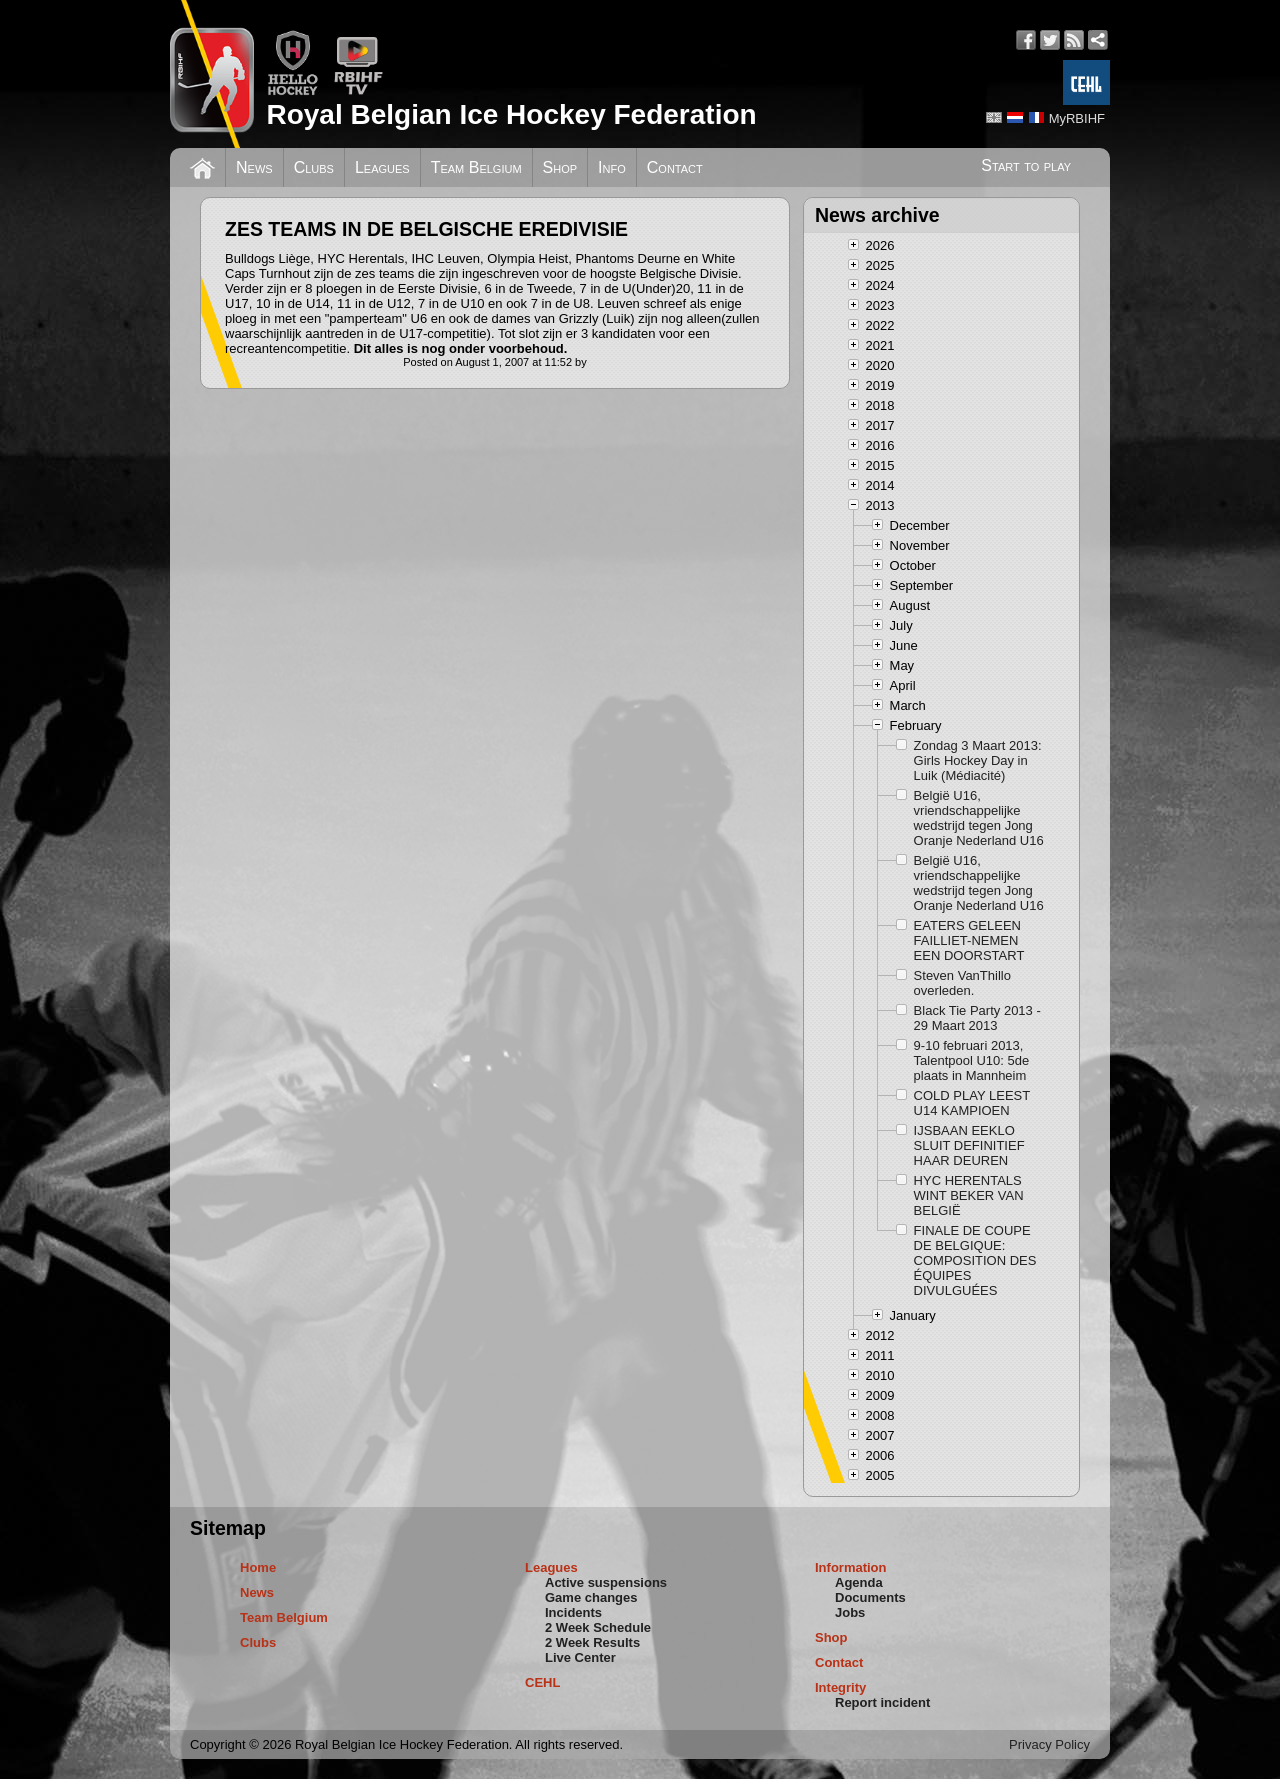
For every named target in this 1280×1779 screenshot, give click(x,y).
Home (258, 1567)
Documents (870, 1597)
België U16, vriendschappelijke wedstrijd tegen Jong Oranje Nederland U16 (979, 818)
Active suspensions (606, 1582)
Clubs (314, 167)
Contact (675, 167)
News (254, 167)
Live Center (580, 1657)
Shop (560, 167)
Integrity (840, 1687)
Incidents (573, 1612)
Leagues (382, 167)
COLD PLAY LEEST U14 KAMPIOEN (972, 1103)
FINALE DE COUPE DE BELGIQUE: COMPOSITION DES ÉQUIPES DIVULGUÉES (975, 1260)
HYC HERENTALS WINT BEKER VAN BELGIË (969, 1195)
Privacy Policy (1049, 1744)
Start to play (1026, 165)
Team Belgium (476, 167)
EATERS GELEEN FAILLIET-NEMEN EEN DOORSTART (969, 940)
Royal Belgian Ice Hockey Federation (511, 114)
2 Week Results (592, 1642)
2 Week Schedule (598, 1627)
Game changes (591, 1597)
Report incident (882, 1702)
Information (851, 1567)
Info (612, 167)
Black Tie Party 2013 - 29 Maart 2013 (977, 1018)
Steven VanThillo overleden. (962, 983)
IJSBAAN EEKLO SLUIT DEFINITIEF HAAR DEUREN (969, 1145)
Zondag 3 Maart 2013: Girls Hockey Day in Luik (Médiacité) (978, 760)
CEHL (542, 1682)
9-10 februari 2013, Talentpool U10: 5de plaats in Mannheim (972, 1060)
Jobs (850, 1612)
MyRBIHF (1077, 118)
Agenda (859, 1582)
